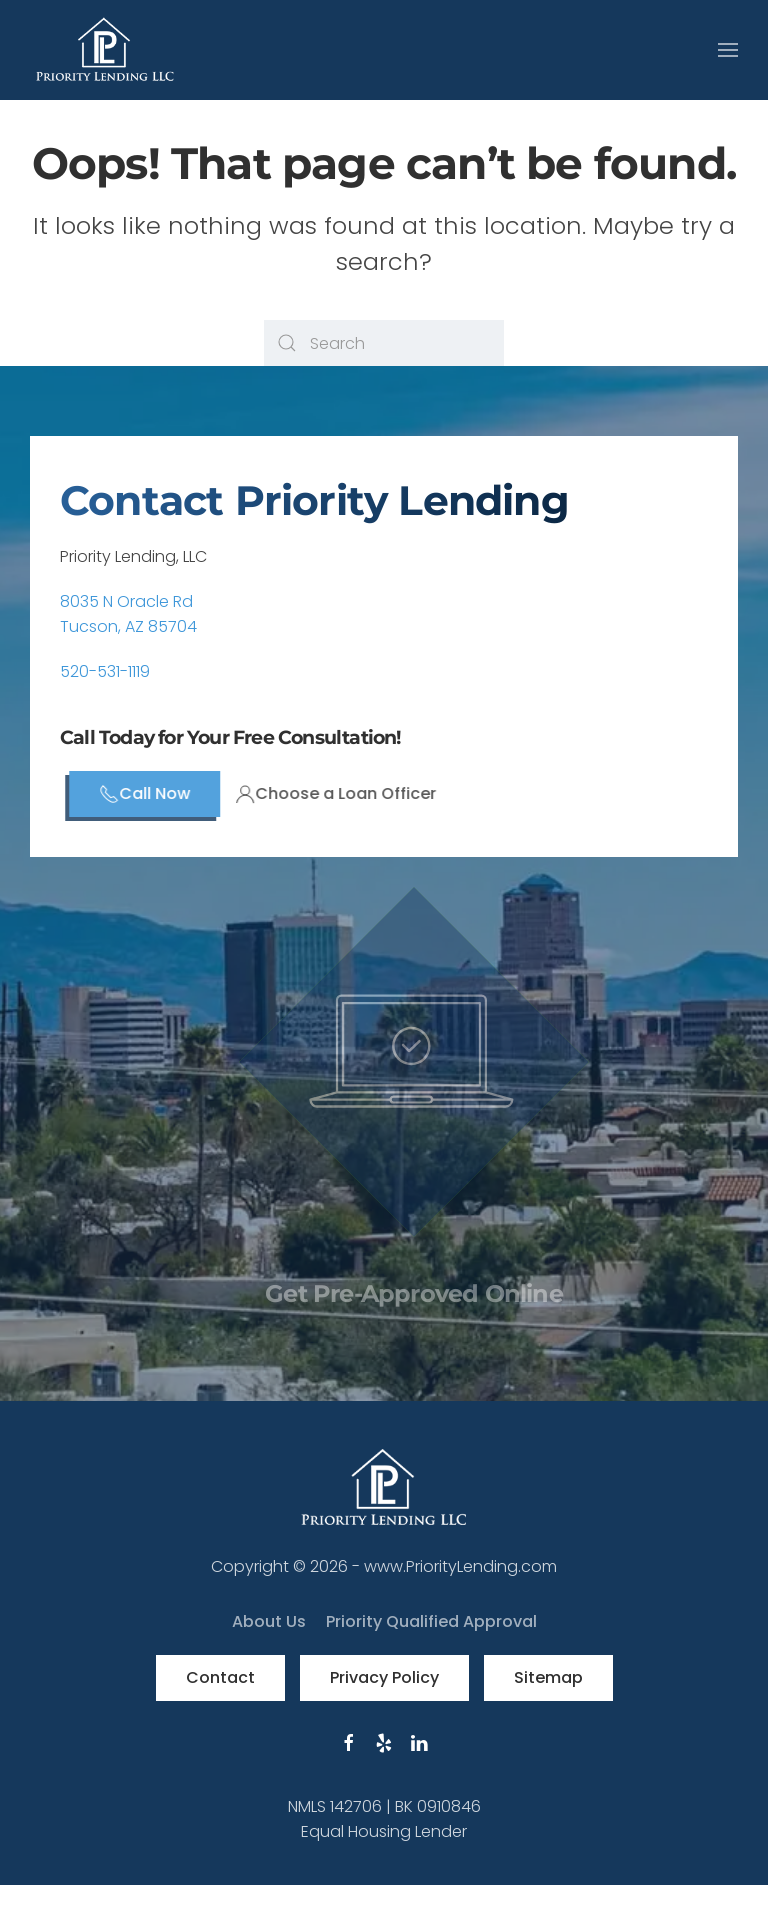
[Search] (384, 343)
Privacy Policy (384, 1677)
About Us (269, 1621)
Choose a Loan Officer (358, 793)
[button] (728, 50)
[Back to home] (105, 50)
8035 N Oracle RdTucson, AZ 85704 (128, 614)
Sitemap (548, 1677)
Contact (220, 1677)
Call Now (167, 793)
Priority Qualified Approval (431, 1621)
